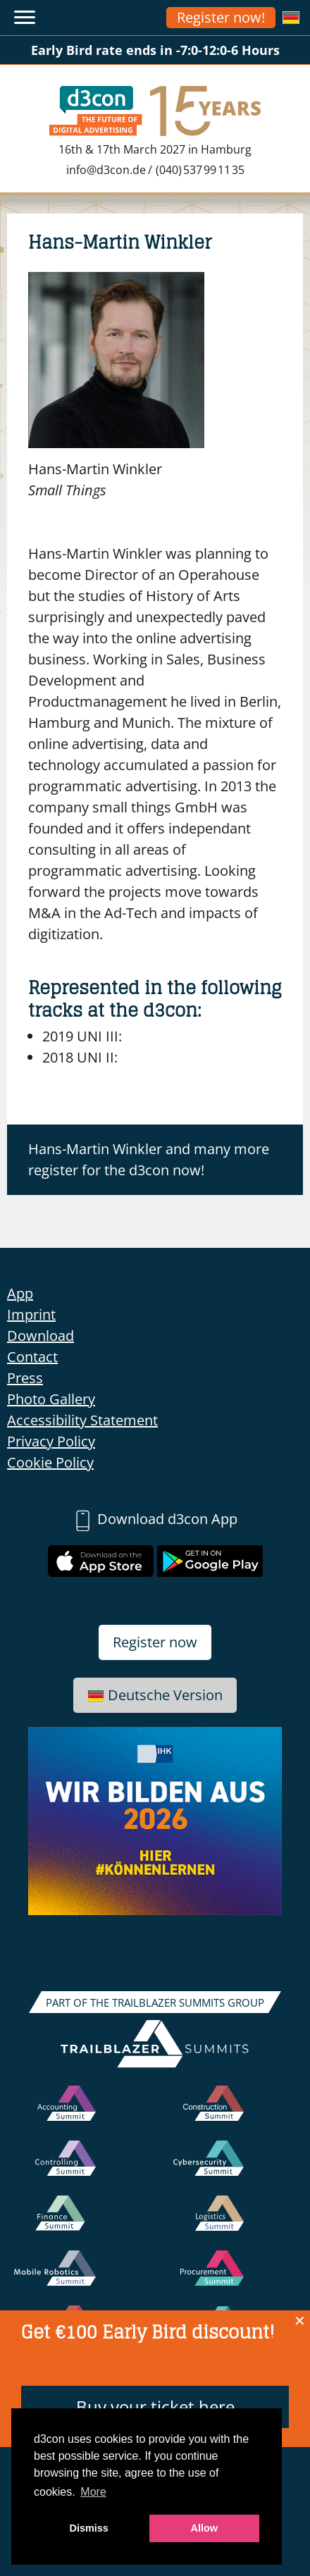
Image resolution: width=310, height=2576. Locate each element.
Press (25, 1377)
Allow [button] (204, 2528)
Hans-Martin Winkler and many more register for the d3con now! (148, 1159)
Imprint (31, 1314)
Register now (155, 1642)
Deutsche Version (155, 1694)
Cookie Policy (50, 1462)
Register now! (221, 17)
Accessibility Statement (82, 1420)
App (20, 1293)
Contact (32, 1356)
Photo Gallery (51, 1398)
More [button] (93, 2492)
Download (40, 1335)
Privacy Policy (51, 1441)
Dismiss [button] (89, 2528)
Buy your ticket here (155, 2406)
